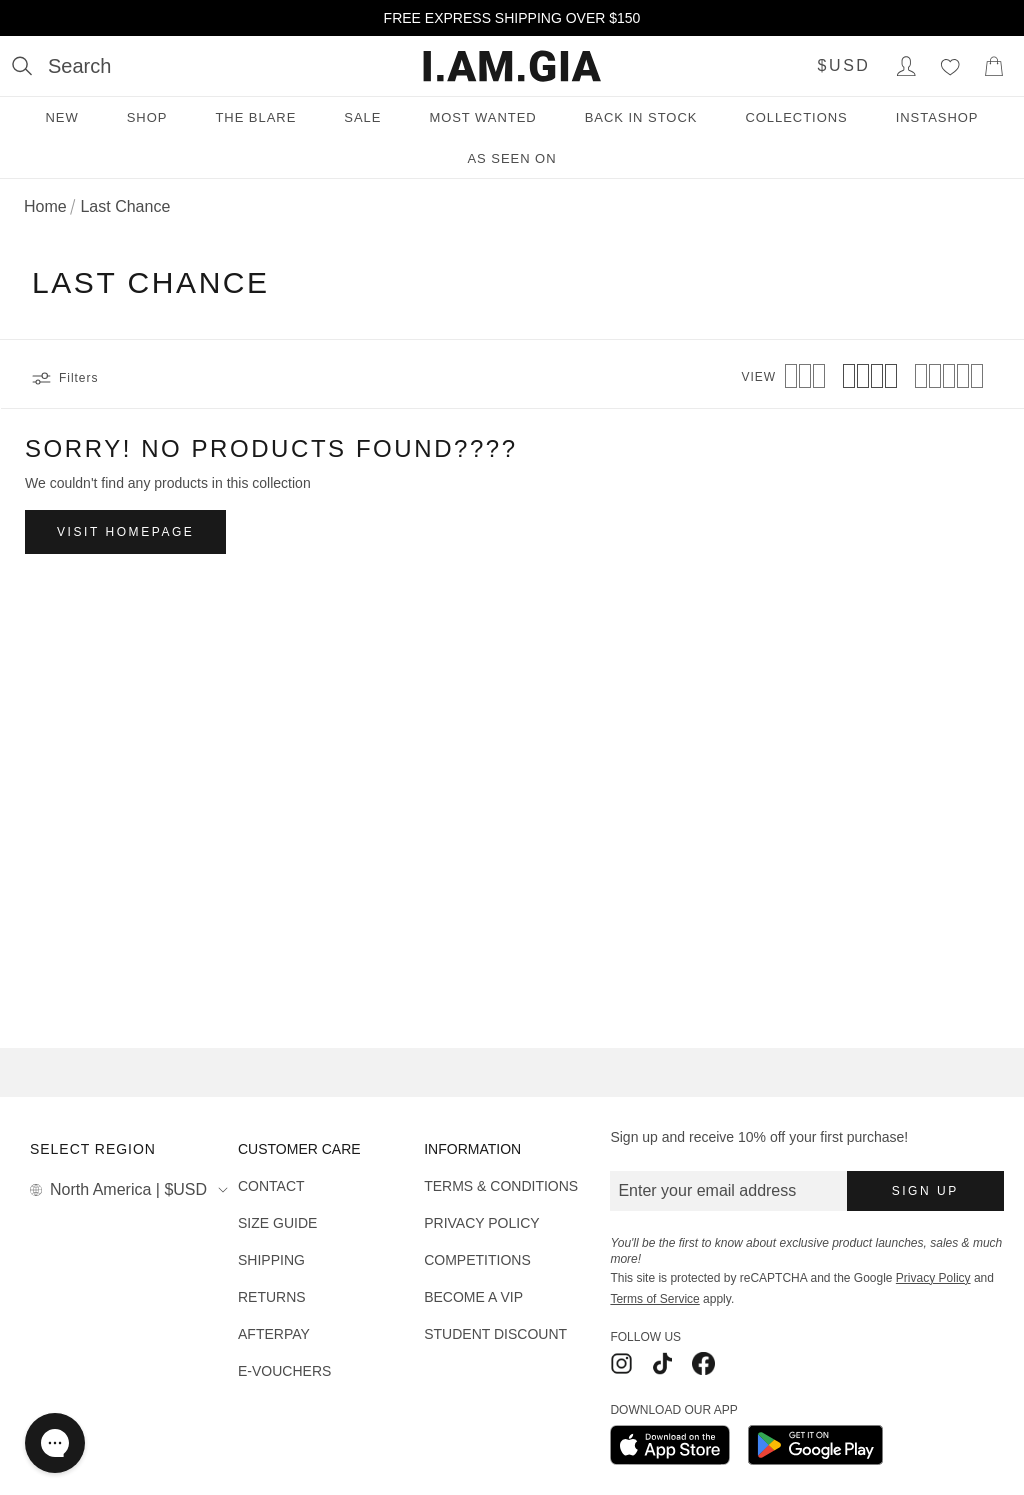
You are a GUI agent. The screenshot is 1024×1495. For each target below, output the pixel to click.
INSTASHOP (937, 117)
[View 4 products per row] (870, 378)
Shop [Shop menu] (147, 117)
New (61, 117)
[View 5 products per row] (949, 378)
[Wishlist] (950, 66)
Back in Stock (641, 117)
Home (45, 206)
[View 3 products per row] (805, 378)
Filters (65, 378)
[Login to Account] (906, 66)
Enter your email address (707, 1190)
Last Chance (125, 206)
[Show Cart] (994, 66)
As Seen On (511, 158)
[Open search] (61, 66)
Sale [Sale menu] (362, 117)
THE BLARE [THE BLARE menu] (255, 117)
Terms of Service (654, 1299)
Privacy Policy (933, 1278)
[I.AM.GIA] (512, 66)
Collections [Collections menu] (796, 117)
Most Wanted (482, 117)
